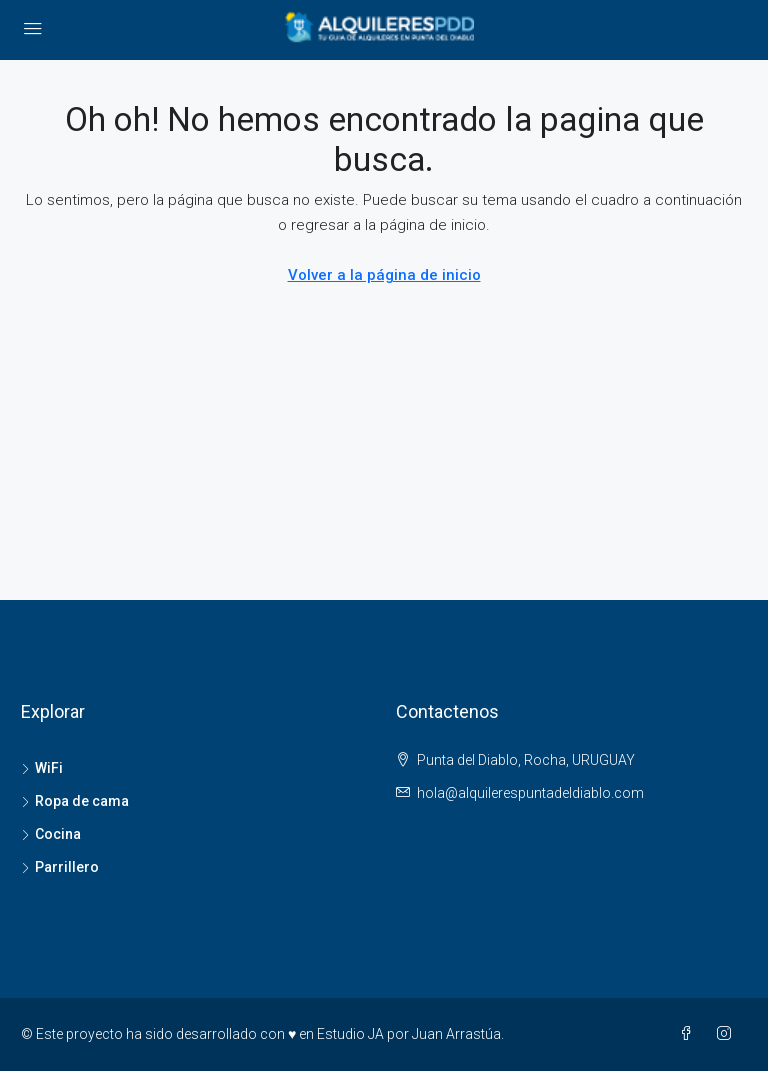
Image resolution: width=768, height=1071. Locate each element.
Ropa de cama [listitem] (75, 801)
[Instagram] (728, 1034)
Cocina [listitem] (51, 834)
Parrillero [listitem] (60, 867)
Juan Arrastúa (456, 1034)
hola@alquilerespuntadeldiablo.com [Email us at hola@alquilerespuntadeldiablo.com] (530, 793)
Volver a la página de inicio (384, 275)
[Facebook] (690, 1034)
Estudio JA (350, 1034)
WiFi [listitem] (42, 768)
